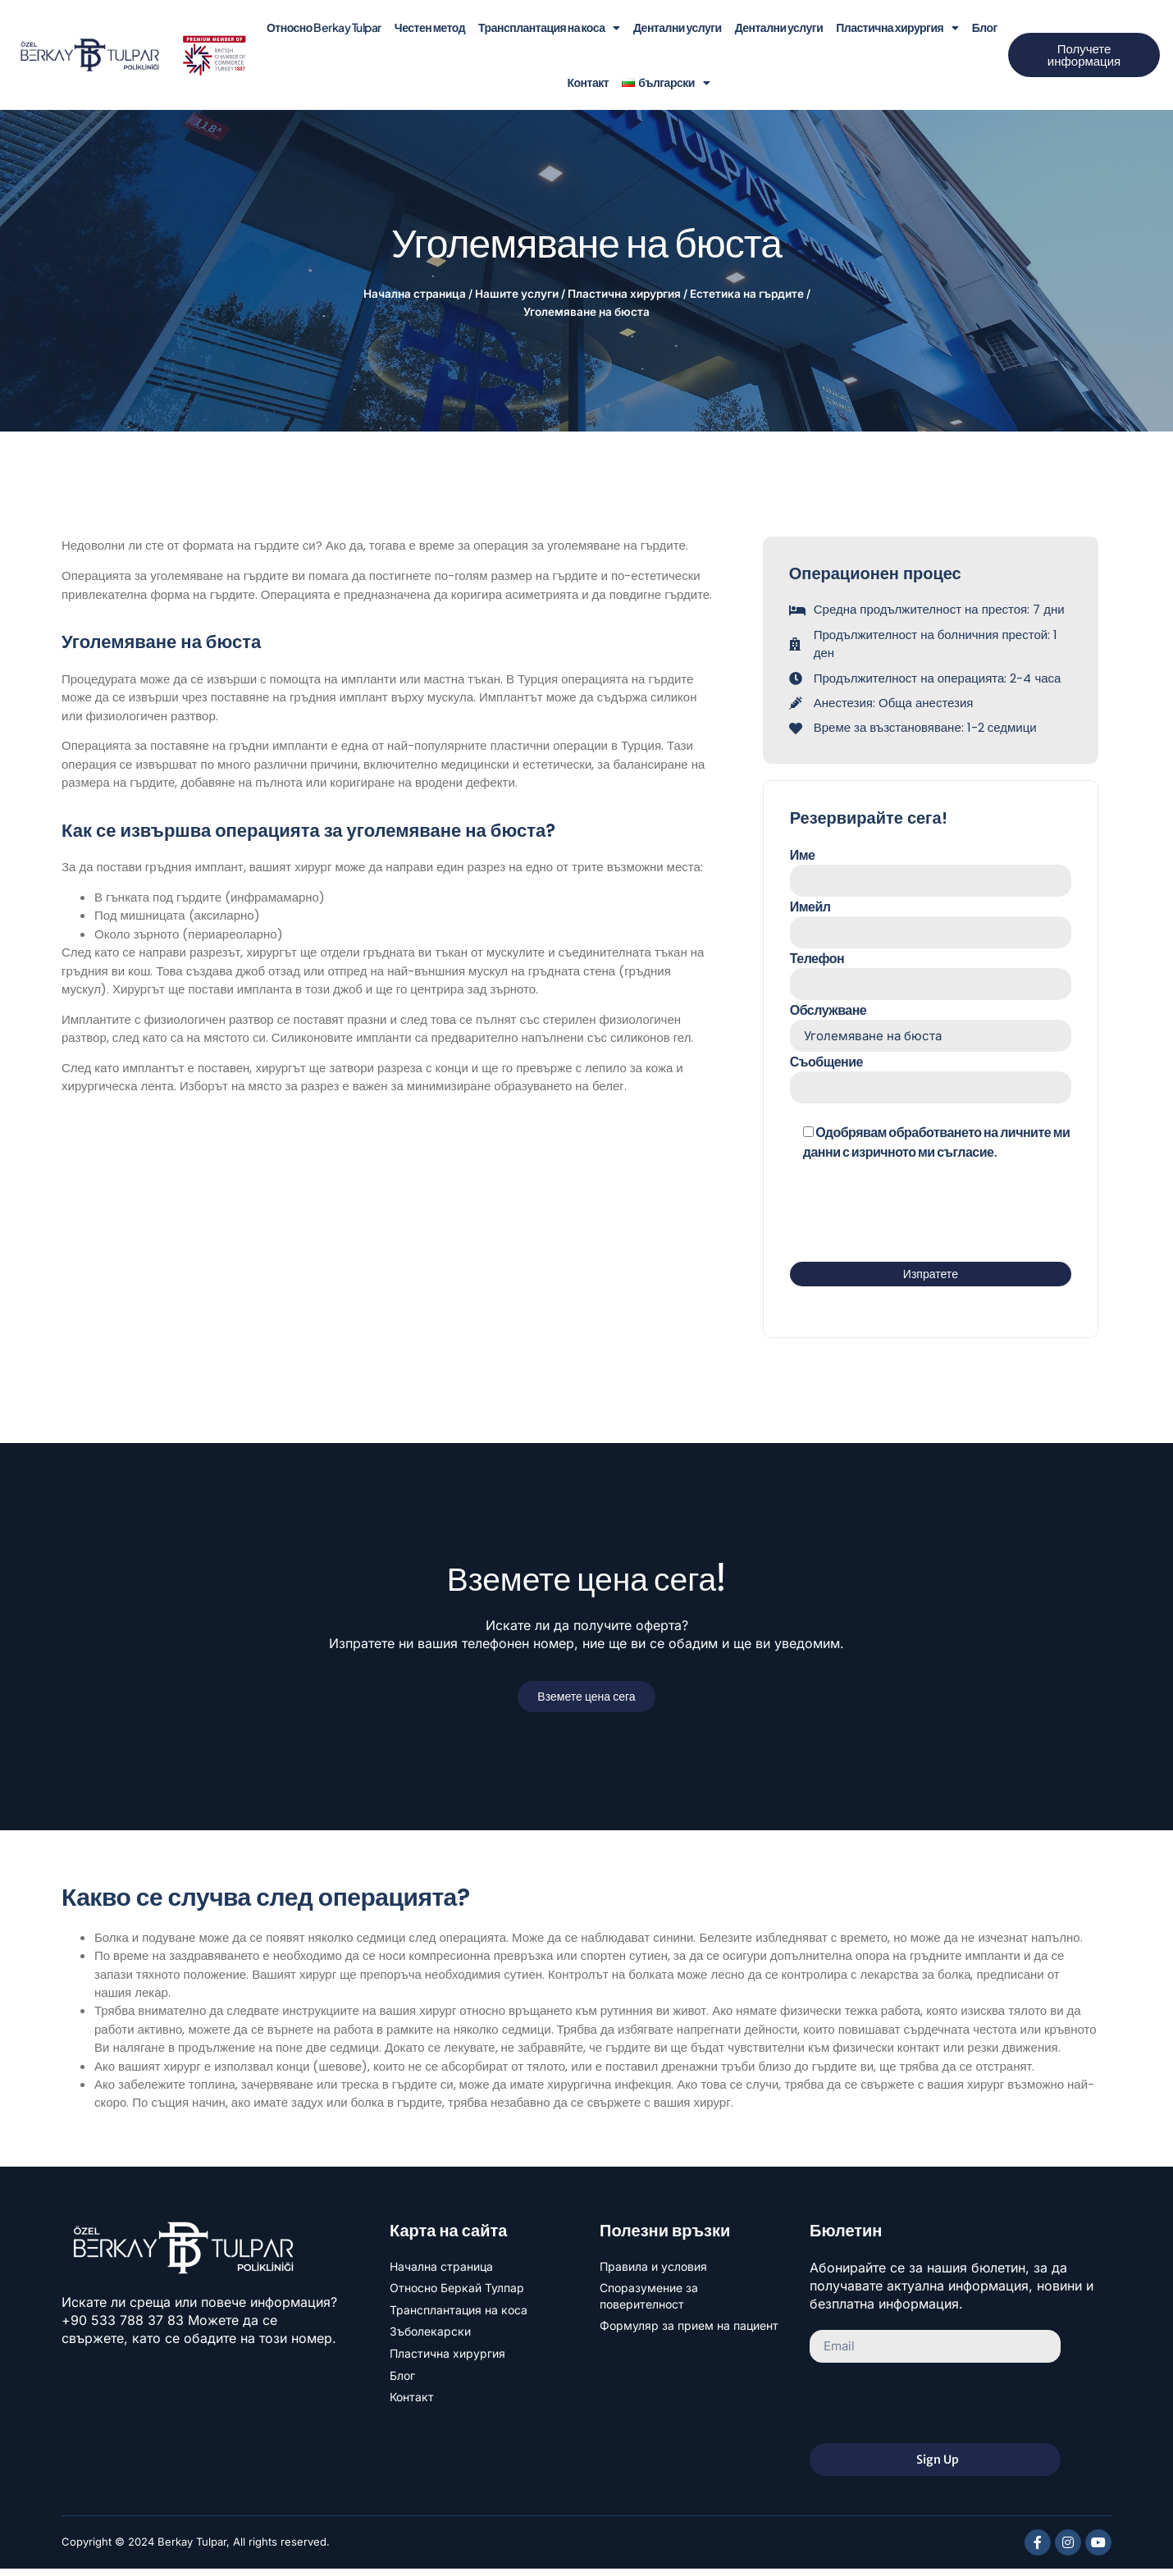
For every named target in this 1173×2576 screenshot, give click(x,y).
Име (930, 871)
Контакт (588, 82)
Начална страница (414, 293)
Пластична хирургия (897, 28)
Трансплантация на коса (549, 28)
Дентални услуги (677, 27)
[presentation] (914, 1217)
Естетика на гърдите (747, 293)
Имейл (930, 924)
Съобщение (930, 1082)
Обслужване (930, 1030)
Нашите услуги (517, 293)
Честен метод (430, 27)
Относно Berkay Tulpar (324, 27)
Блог (984, 27)
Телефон (930, 977)
